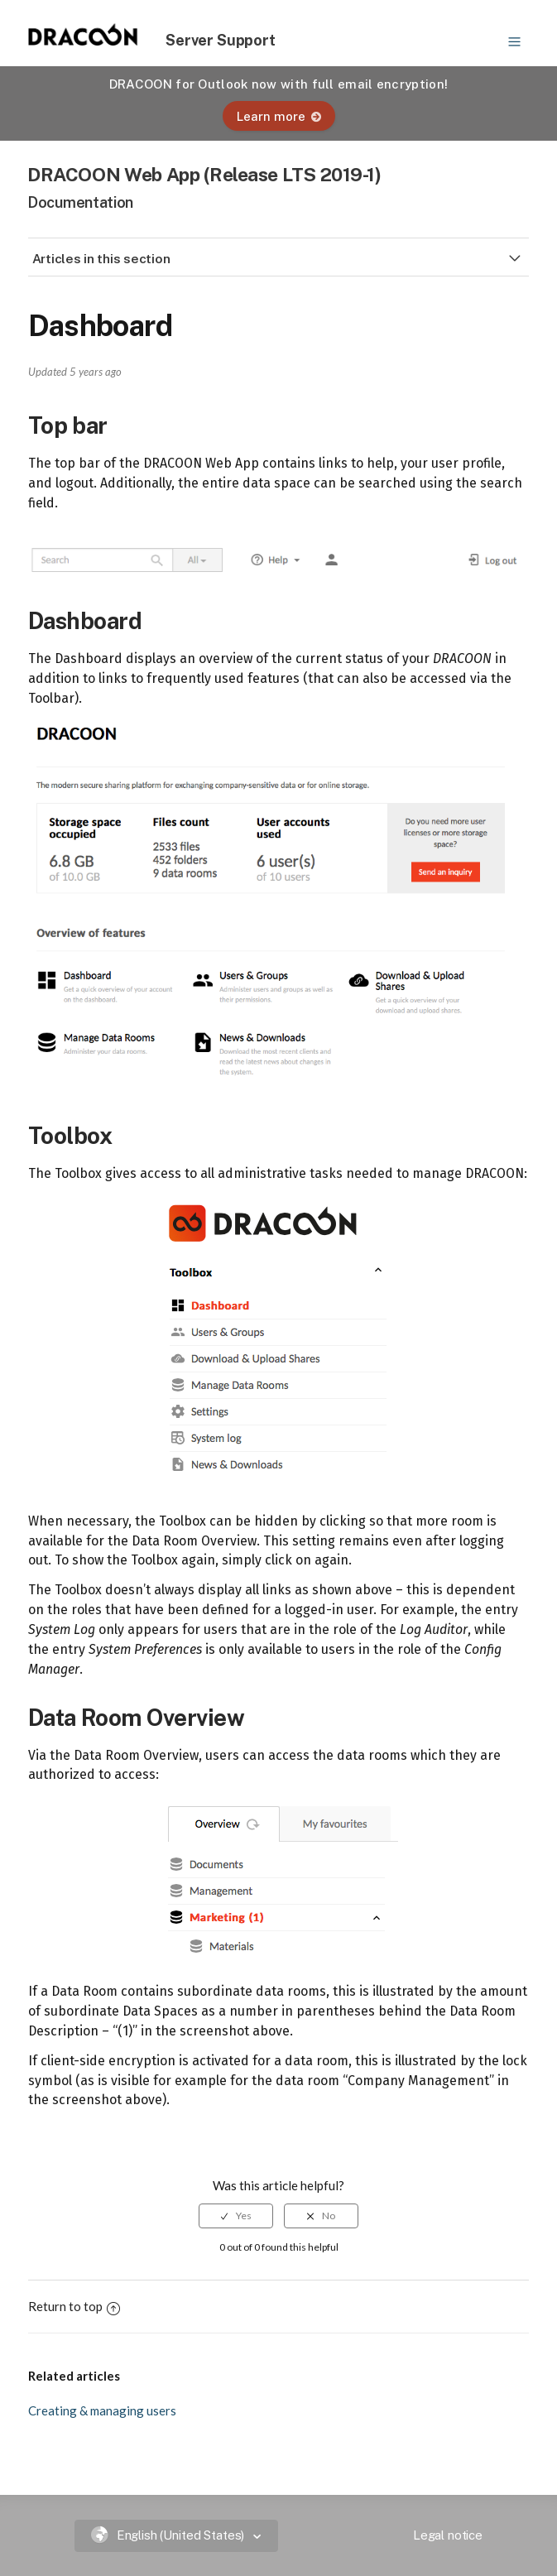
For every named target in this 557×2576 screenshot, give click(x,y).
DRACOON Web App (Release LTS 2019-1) (204, 174)
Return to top (74, 2306)
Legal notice (448, 2535)
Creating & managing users (102, 2410)
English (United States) (169, 2535)
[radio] (236, 2216)
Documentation (80, 202)
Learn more (279, 116)
